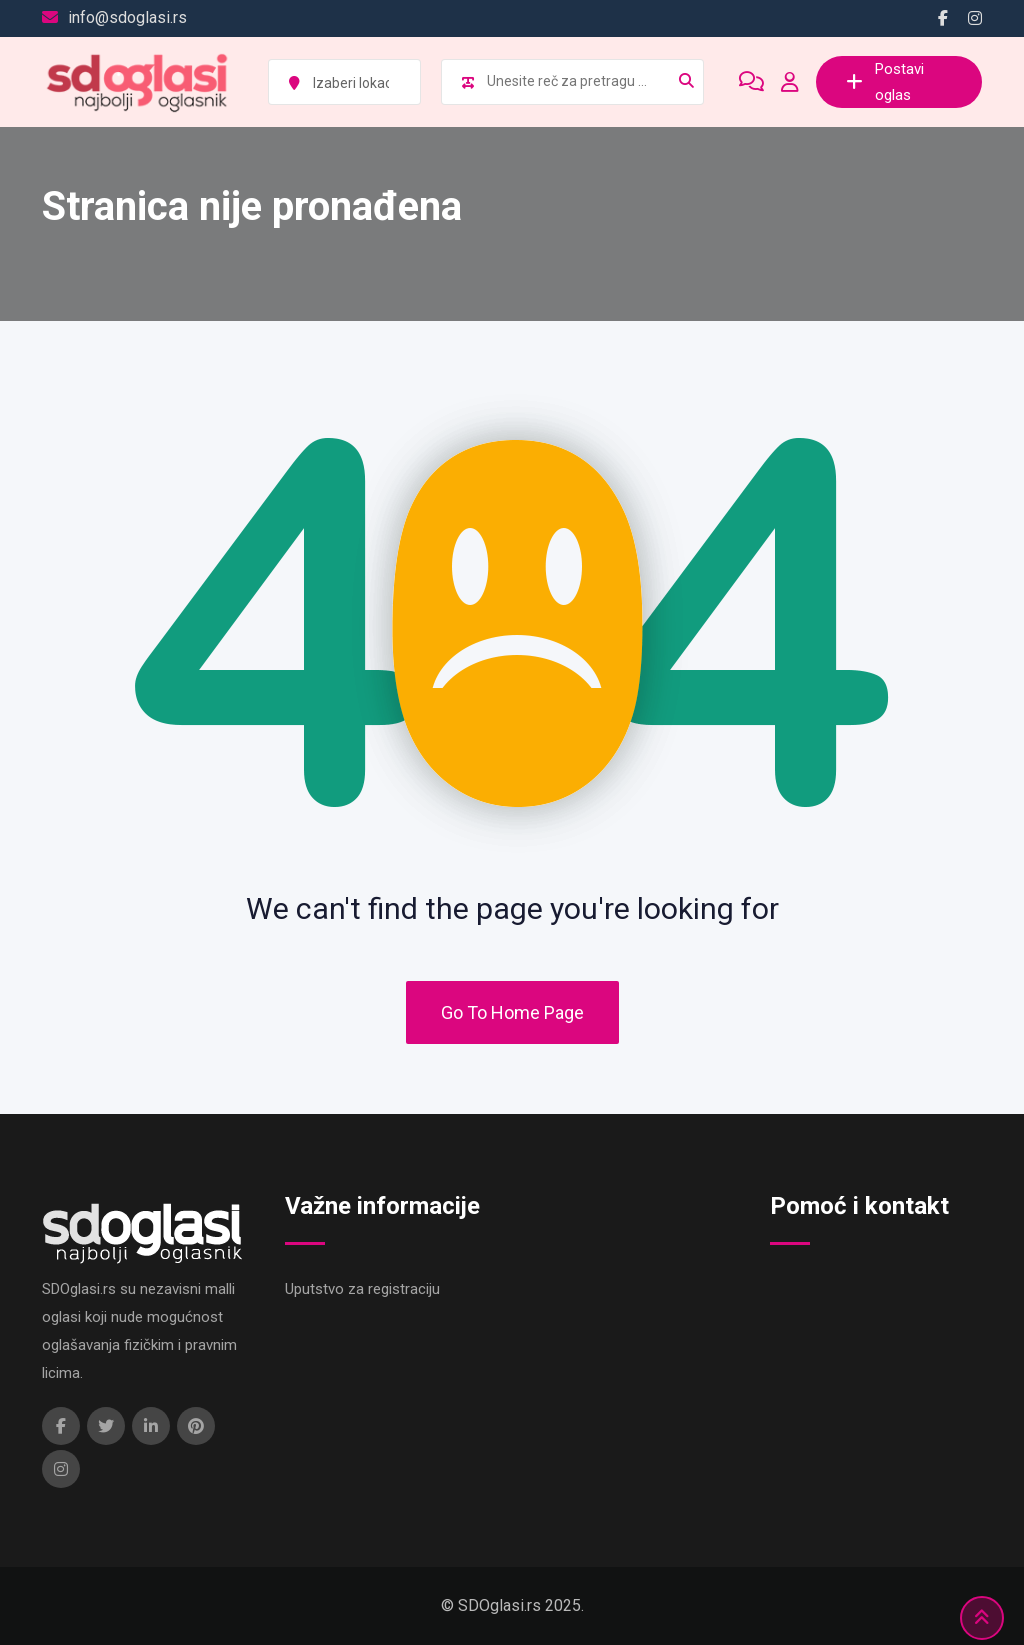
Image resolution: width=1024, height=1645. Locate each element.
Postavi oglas (885, 82)
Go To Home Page (512, 1012)
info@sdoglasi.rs (127, 17)
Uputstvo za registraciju (362, 1289)
